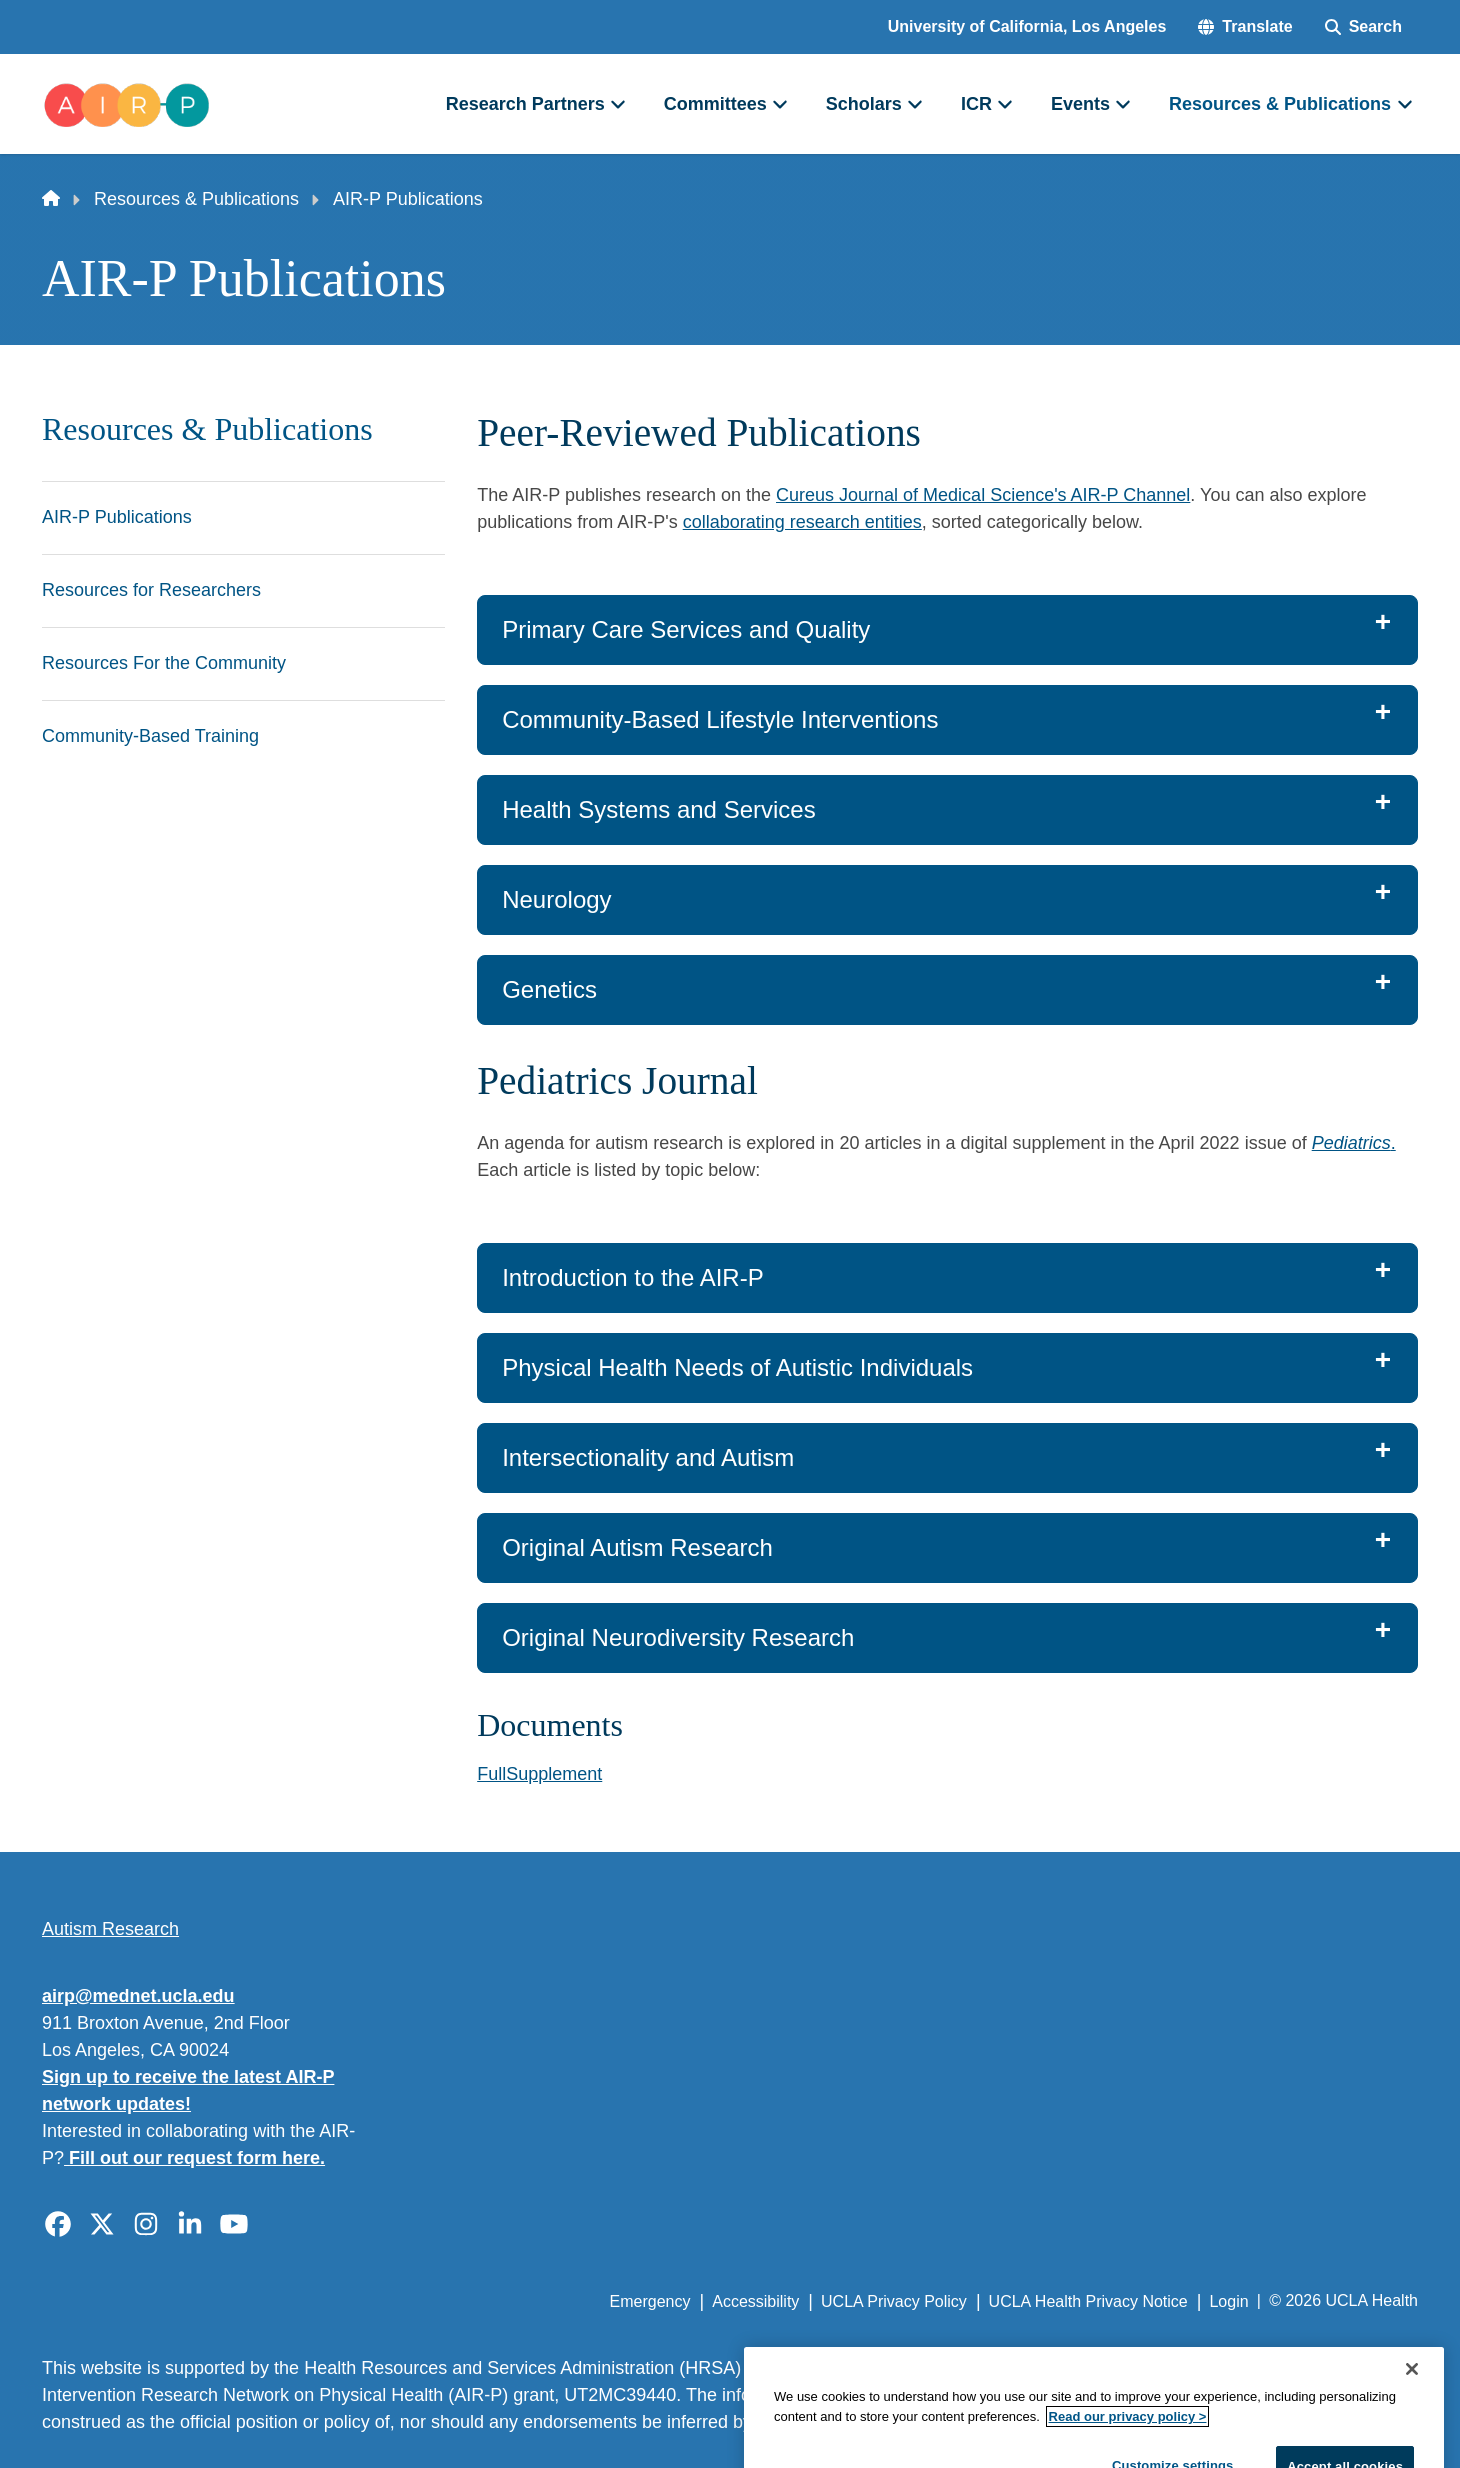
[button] (1245, 27)
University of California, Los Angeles (1027, 26)
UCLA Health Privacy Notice (1088, 2301)
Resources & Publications (196, 199)
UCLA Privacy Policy (894, 2301)
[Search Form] (1363, 27)
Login (1228, 2301)
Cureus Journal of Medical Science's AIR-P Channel (983, 495)
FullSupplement (539, 1774)
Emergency (650, 2301)
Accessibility (755, 2301)
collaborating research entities (802, 522)
